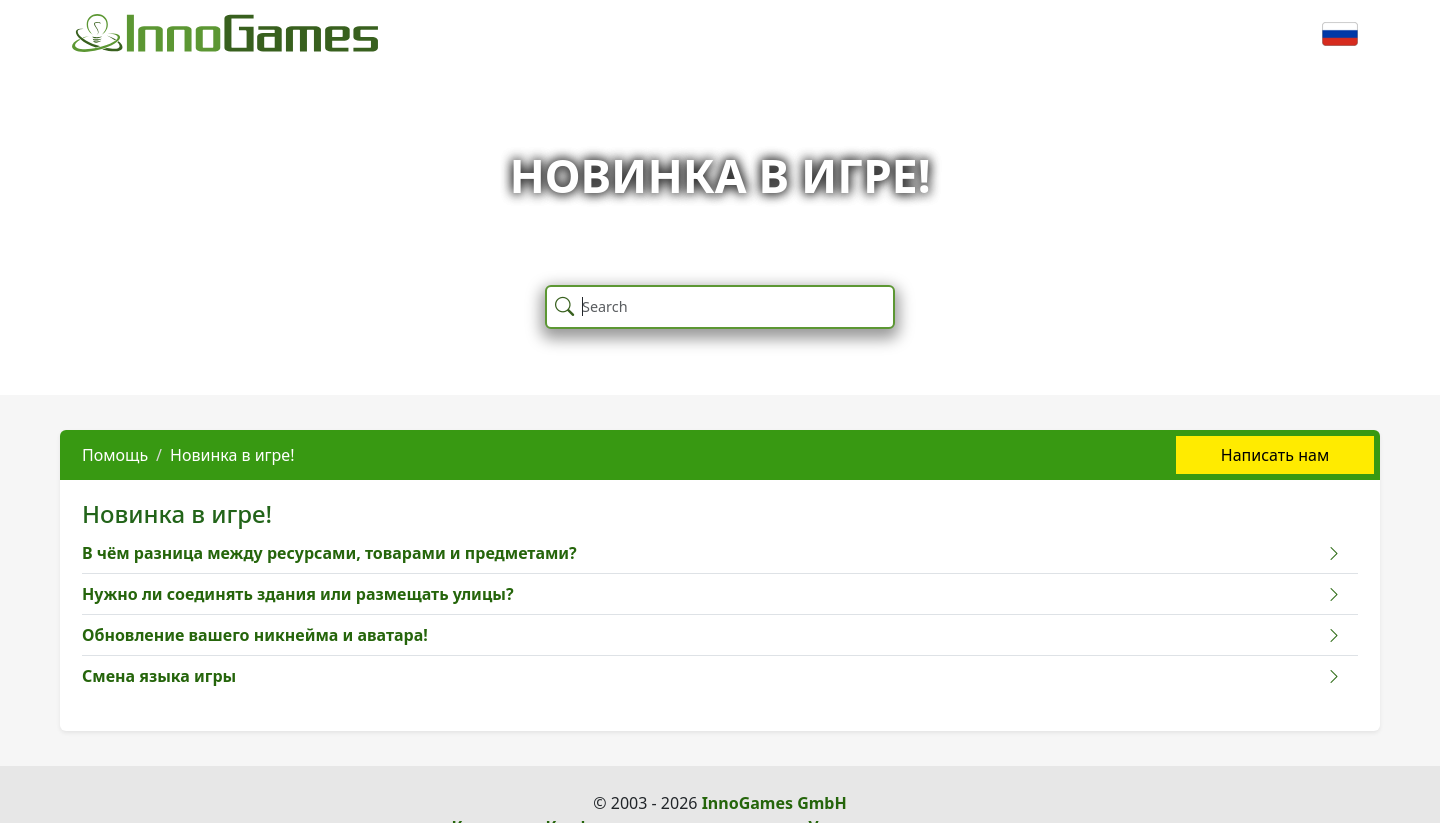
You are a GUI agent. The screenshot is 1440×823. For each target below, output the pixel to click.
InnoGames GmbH (774, 803)
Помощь (115, 455)
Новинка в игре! (232, 455)
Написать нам (1275, 455)
